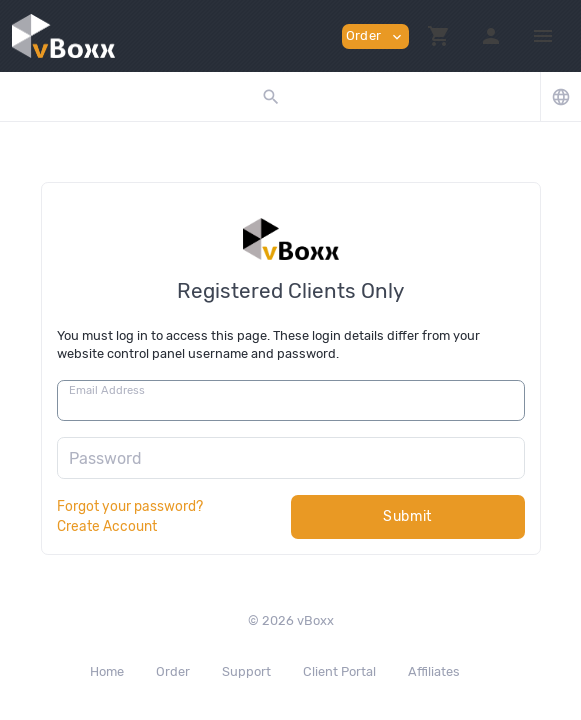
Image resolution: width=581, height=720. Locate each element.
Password (105, 458)
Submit (407, 516)
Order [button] (375, 36)
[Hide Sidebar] (543, 36)
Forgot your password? (130, 506)
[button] (439, 36)
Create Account (107, 526)
